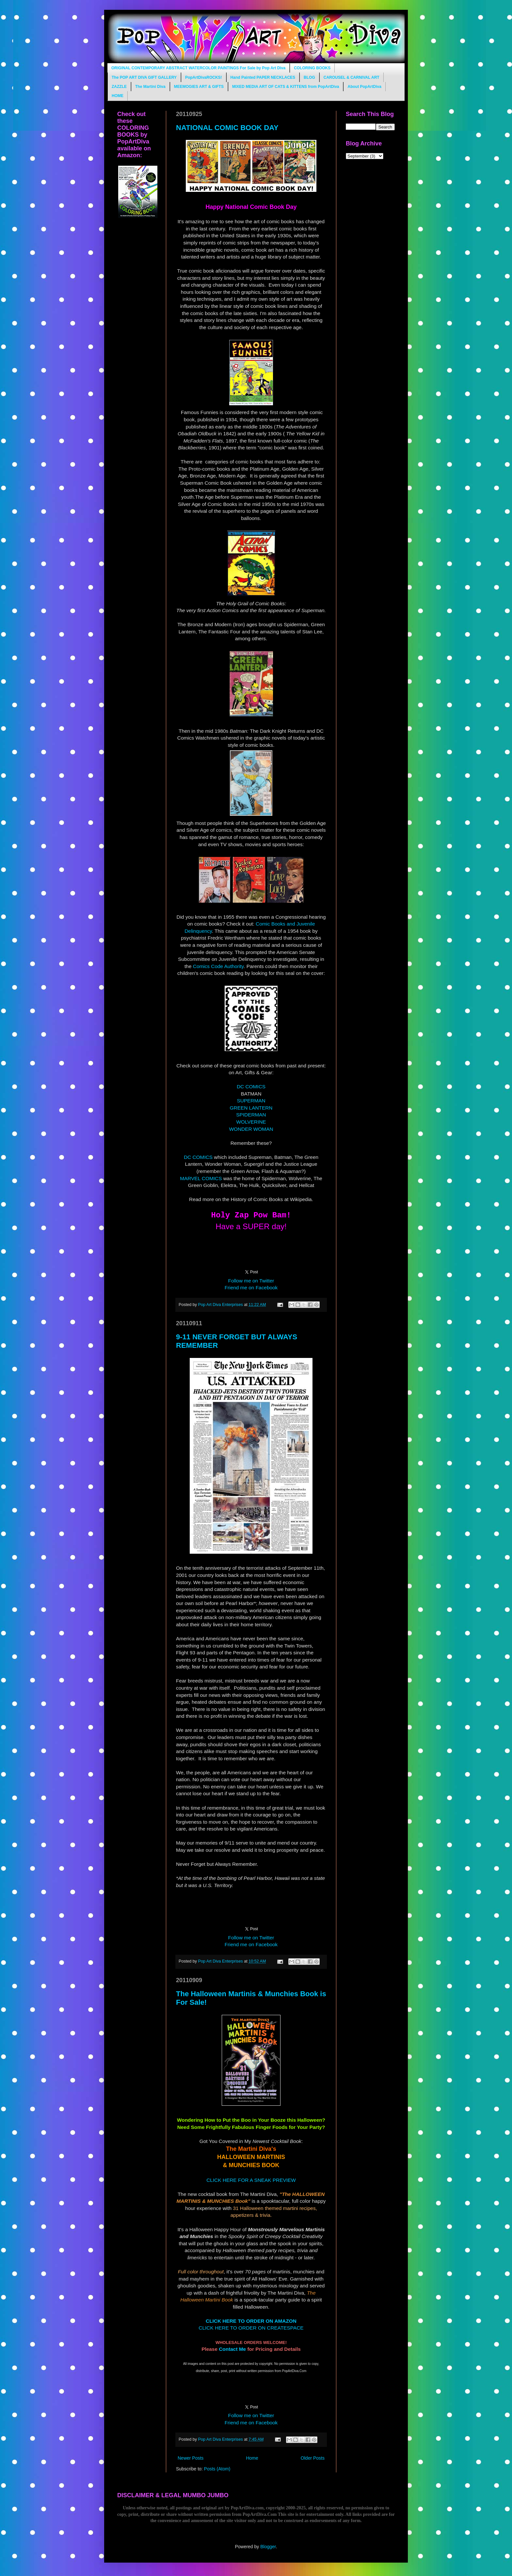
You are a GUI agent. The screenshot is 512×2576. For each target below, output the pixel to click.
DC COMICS (251, 1086)
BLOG (309, 77)
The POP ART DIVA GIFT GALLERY (144, 77)
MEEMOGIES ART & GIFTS (199, 86)
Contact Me (232, 2349)
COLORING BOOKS (312, 68)
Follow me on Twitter (251, 1280)
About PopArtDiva (364, 86)
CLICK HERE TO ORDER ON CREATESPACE (251, 2328)
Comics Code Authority (218, 966)
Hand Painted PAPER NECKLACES (263, 77)
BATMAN (251, 1093)
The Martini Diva (150, 86)
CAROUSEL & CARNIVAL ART (351, 77)
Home (252, 2458)
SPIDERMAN (251, 1114)
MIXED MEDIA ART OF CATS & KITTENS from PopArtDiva (285, 86)
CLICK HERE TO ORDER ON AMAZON (251, 2321)
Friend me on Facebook (251, 1287)
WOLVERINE (251, 1122)
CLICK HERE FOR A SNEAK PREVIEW (251, 2180)
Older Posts (313, 2458)
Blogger (268, 2546)
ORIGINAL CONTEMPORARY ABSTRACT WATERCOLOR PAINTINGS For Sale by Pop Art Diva (198, 68)
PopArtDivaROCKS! (203, 77)
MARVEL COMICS (201, 1178)
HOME (117, 95)
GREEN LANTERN (251, 1108)
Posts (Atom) (217, 2468)
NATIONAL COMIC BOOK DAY (227, 128)
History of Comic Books (257, 1199)
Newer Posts (190, 2458)
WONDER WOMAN (251, 1129)
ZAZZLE (119, 86)
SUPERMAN (251, 1100)
